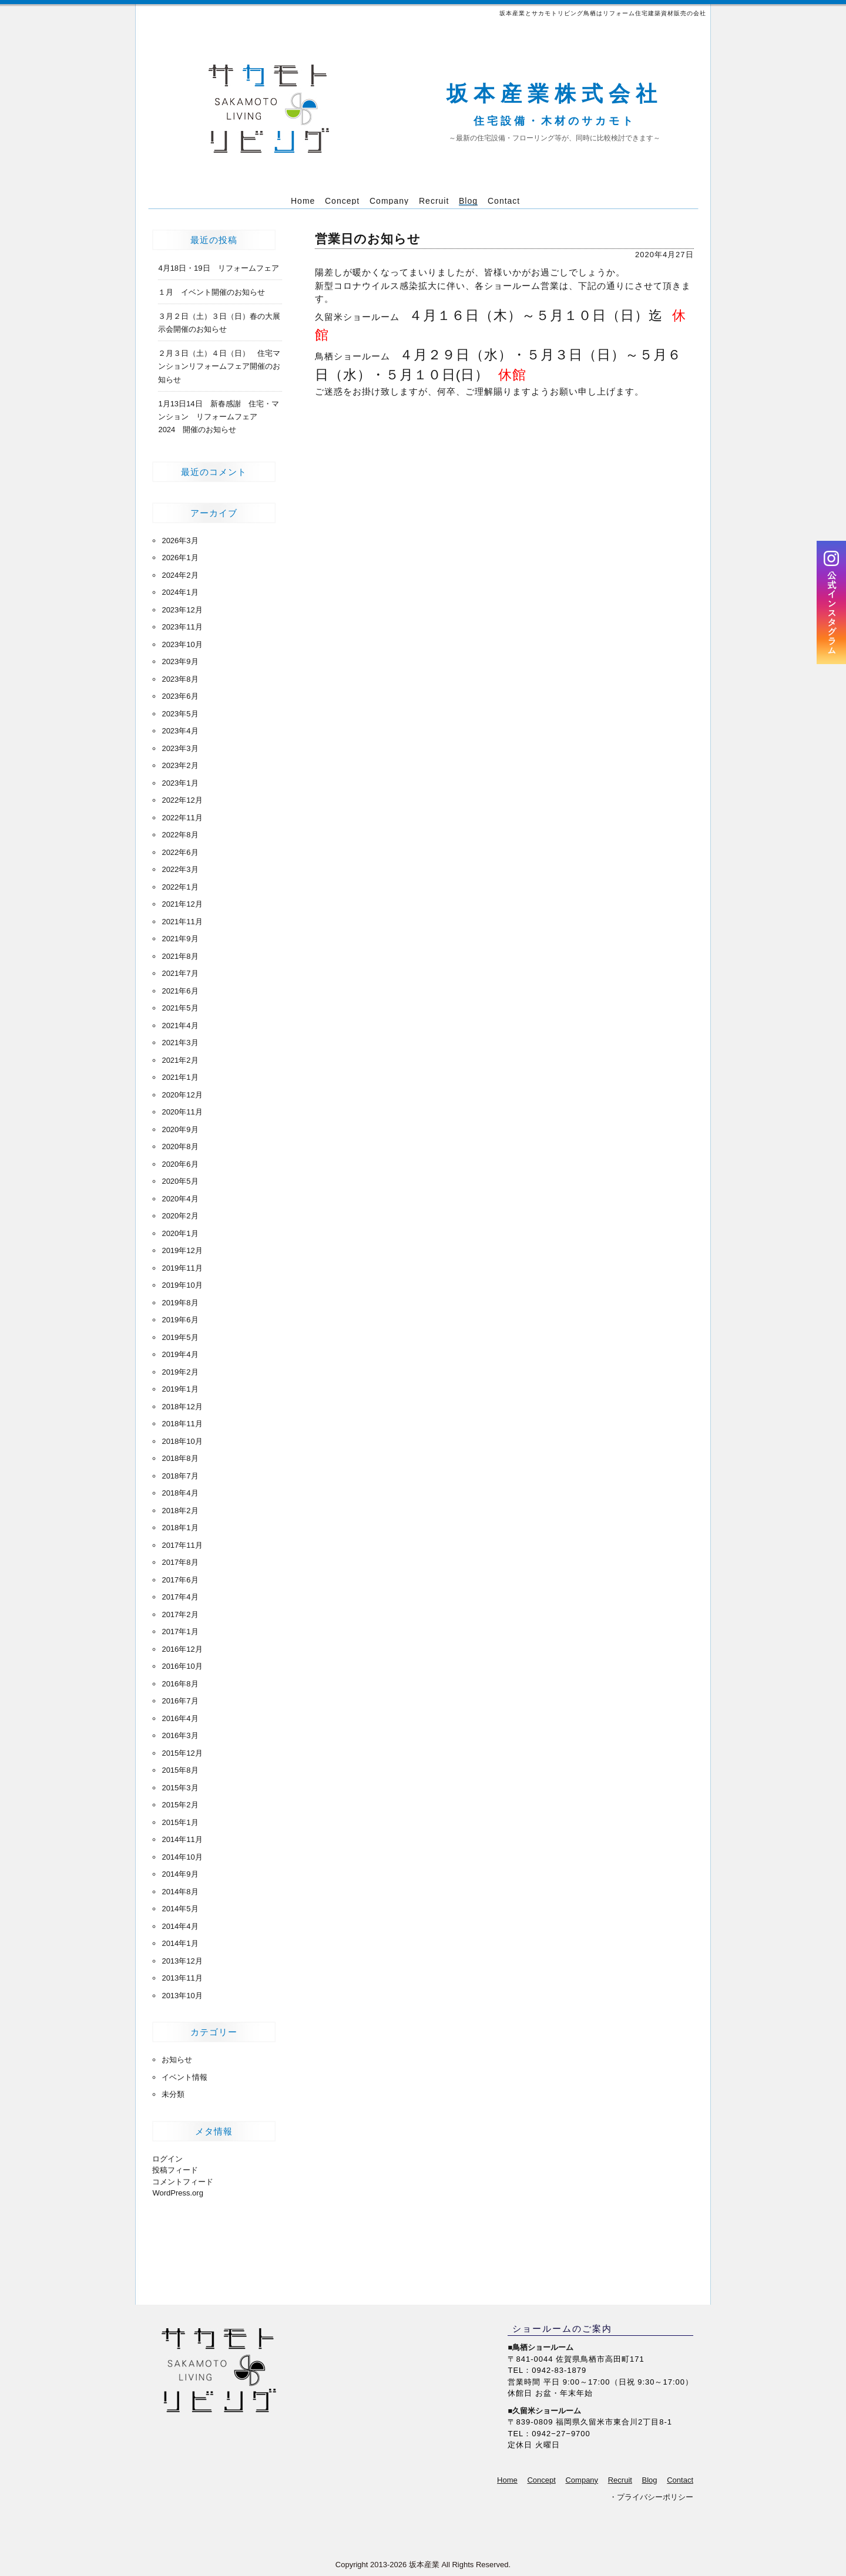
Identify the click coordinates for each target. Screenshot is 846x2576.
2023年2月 (180, 765)
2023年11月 (182, 626)
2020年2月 (180, 1215)
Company (581, 2480)
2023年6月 (180, 696)
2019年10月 (182, 1285)
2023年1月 (180, 783)
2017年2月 (180, 1614)
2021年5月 (180, 1008)
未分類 (173, 2094)
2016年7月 (180, 1700)
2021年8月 (180, 956)
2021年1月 (180, 1077)
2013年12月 (182, 1961)
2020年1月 (180, 1233)
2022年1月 (180, 887)
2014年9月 (180, 1874)
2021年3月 (180, 1042)
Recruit (620, 2480)
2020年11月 (182, 1111)
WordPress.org (177, 2192)
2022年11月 (182, 817)
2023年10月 (182, 644)
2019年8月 (180, 1302)
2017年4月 (180, 1596)
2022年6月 (180, 852)
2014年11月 (182, 1839)
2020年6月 (180, 1164)
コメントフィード (182, 2181)
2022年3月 (180, 869)
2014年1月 (180, 1943)
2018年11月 (182, 1423)
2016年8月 (180, 1683)
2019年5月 (180, 1337)
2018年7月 (180, 1475)
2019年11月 (182, 1268)
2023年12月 (182, 609)
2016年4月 (180, 1718)
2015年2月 (180, 1804)
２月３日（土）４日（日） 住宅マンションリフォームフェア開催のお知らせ (219, 366)
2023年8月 (180, 679)
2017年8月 (180, 1562)
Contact (680, 2480)
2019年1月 (180, 1389)
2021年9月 (180, 938)
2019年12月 (182, 1250)
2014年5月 (180, 1908)
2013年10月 (182, 1995)
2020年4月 (180, 1198)
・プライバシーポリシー (651, 2497)
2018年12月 (182, 1406)
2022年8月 (180, 834)
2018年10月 (182, 1441)
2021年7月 (180, 973)
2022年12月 (182, 800)
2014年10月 (182, 1857)
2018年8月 (180, 1458)
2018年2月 (180, 1510)
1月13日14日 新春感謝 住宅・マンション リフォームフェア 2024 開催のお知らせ (218, 416)
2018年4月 (180, 1493)
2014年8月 (180, 1891)
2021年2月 (180, 1060)
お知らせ (177, 2059)
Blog (649, 2480)
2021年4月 (180, 1025)
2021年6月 (180, 990)
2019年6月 (180, 1319)
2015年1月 (180, 1822)
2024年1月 (180, 592)
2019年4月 (180, 1354)
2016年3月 (180, 1735)
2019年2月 (180, 1372)
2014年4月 (180, 1926)
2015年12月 (182, 1753)
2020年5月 (180, 1181)
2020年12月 (182, 1094)
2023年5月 (180, 713)
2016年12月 (182, 1649)
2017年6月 (180, 1579)
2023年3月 (180, 748)
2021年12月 (182, 904)
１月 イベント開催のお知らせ (211, 292)
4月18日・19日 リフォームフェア (218, 268)
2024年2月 (180, 575)
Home (507, 2480)
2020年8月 (180, 1146)
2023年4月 (180, 730)
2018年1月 (180, 1527)
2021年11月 (182, 921)
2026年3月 (180, 540)
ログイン (167, 2158)
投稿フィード (175, 2170)
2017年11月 (182, 1545)
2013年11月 (182, 1978)
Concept (541, 2480)
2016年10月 (182, 1666)
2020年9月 (180, 1129)
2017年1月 (180, 1631)
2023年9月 (180, 661)
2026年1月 (180, 557)
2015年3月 (180, 1787)
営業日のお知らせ (368, 238)
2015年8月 (180, 1770)
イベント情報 (184, 2077)
